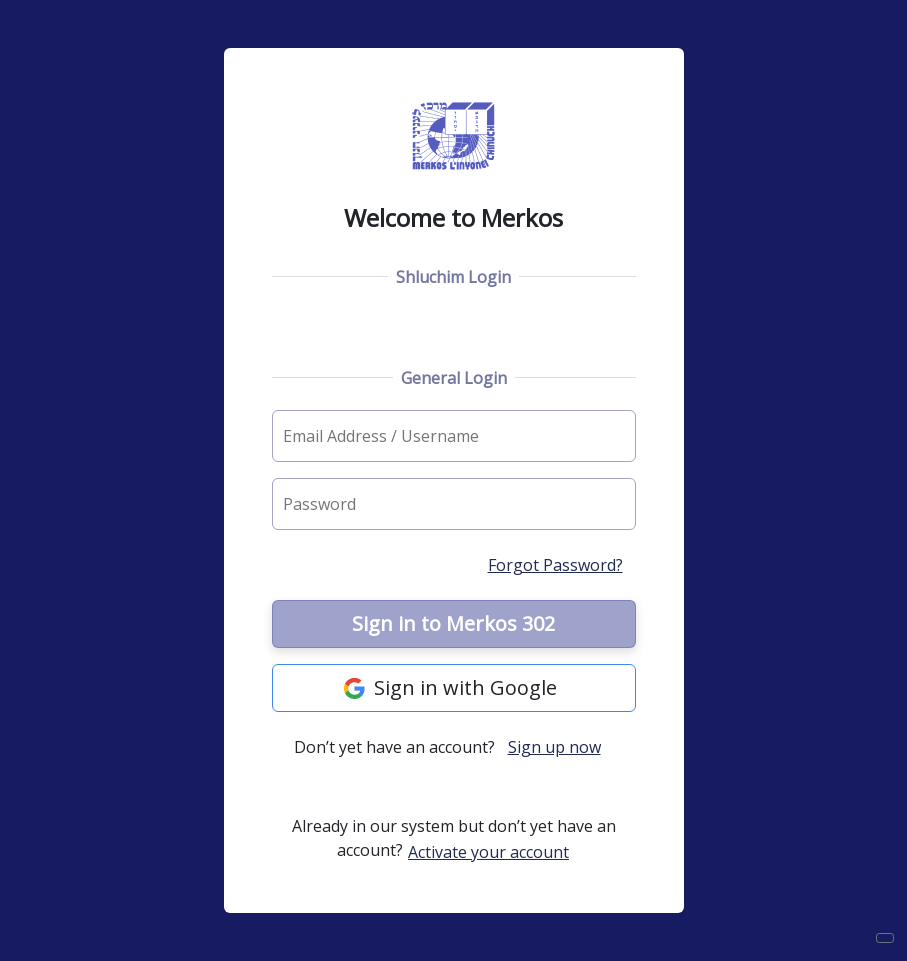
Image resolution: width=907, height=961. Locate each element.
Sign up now (554, 747)
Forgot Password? (555, 565)
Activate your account (488, 852)
